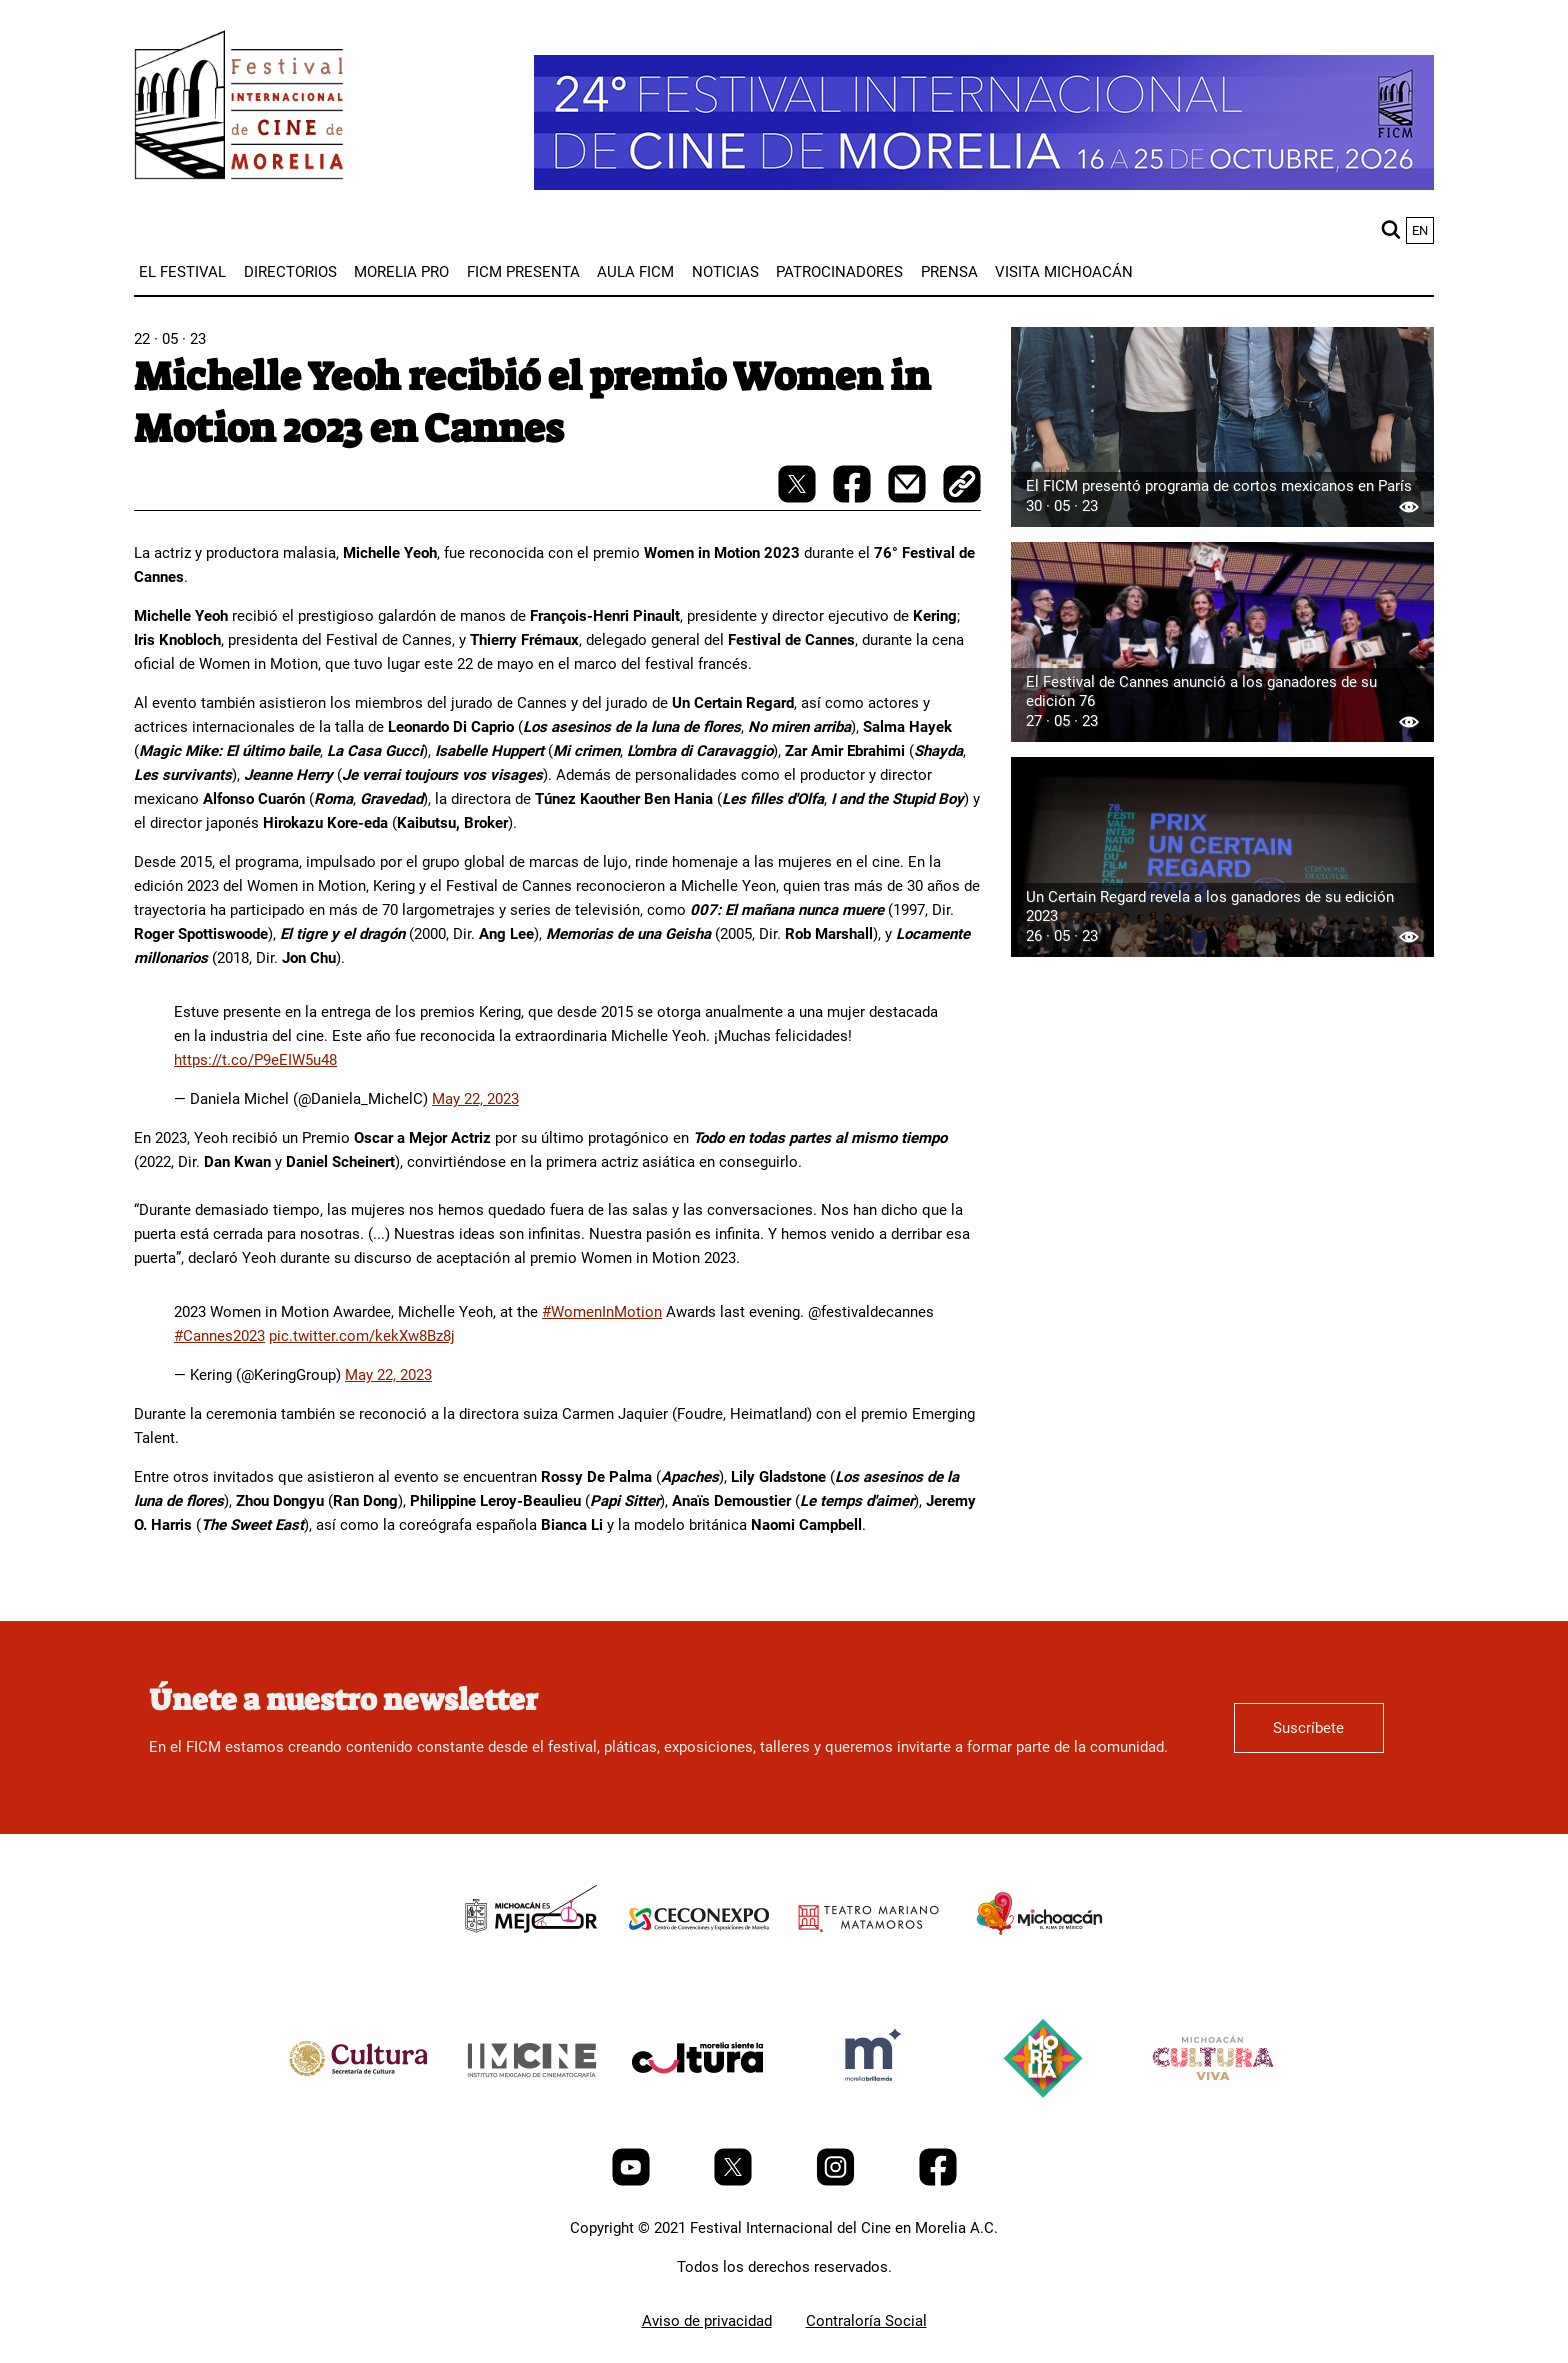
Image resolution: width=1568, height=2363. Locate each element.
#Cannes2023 (219, 1336)
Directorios (290, 272)
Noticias (725, 272)
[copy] (962, 486)
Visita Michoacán (1064, 272)
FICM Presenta (523, 272)
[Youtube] (633, 2181)
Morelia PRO (401, 272)
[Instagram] (837, 2181)
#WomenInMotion (602, 1312)
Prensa (949, 272)
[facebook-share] (854, 498)
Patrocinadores (839, 272)
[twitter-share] (799, 498)
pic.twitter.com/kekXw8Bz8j (362, 1336)
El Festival (182, 272)
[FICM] (239, 108)
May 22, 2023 (475, 1099)
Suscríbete (1308, 1728)
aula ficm (635, 272)
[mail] (909, 498)
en (1420, 230)
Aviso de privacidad (707, 2321)
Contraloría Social (866, 2321)
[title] (529, 1964)
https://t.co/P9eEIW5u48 (255, 1060)
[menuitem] (182, 272)
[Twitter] (735, 2181)
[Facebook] (938, 2181)
